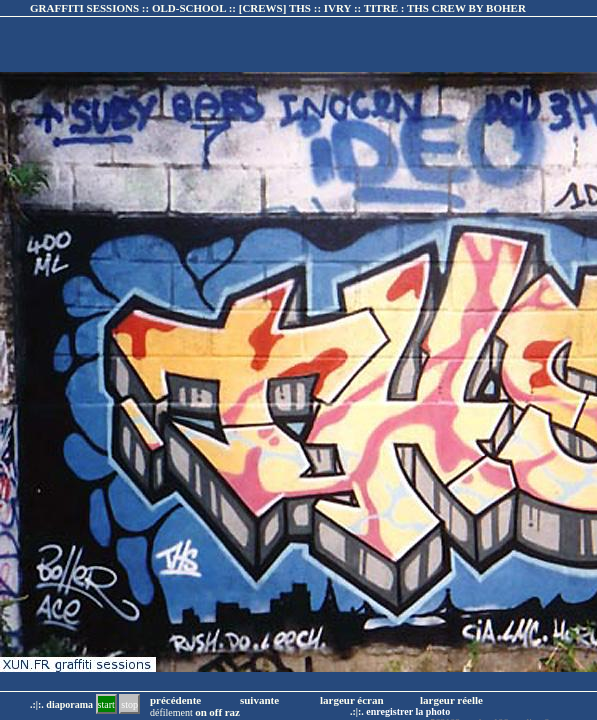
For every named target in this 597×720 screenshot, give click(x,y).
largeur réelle (451, 700)
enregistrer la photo (408, 711)
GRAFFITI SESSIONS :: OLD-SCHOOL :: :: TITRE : (278, 8)
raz (232, 712)
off (215, 712)
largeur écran (352, 700)
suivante (259, 700)
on (201, 712)
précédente (175, 700)
